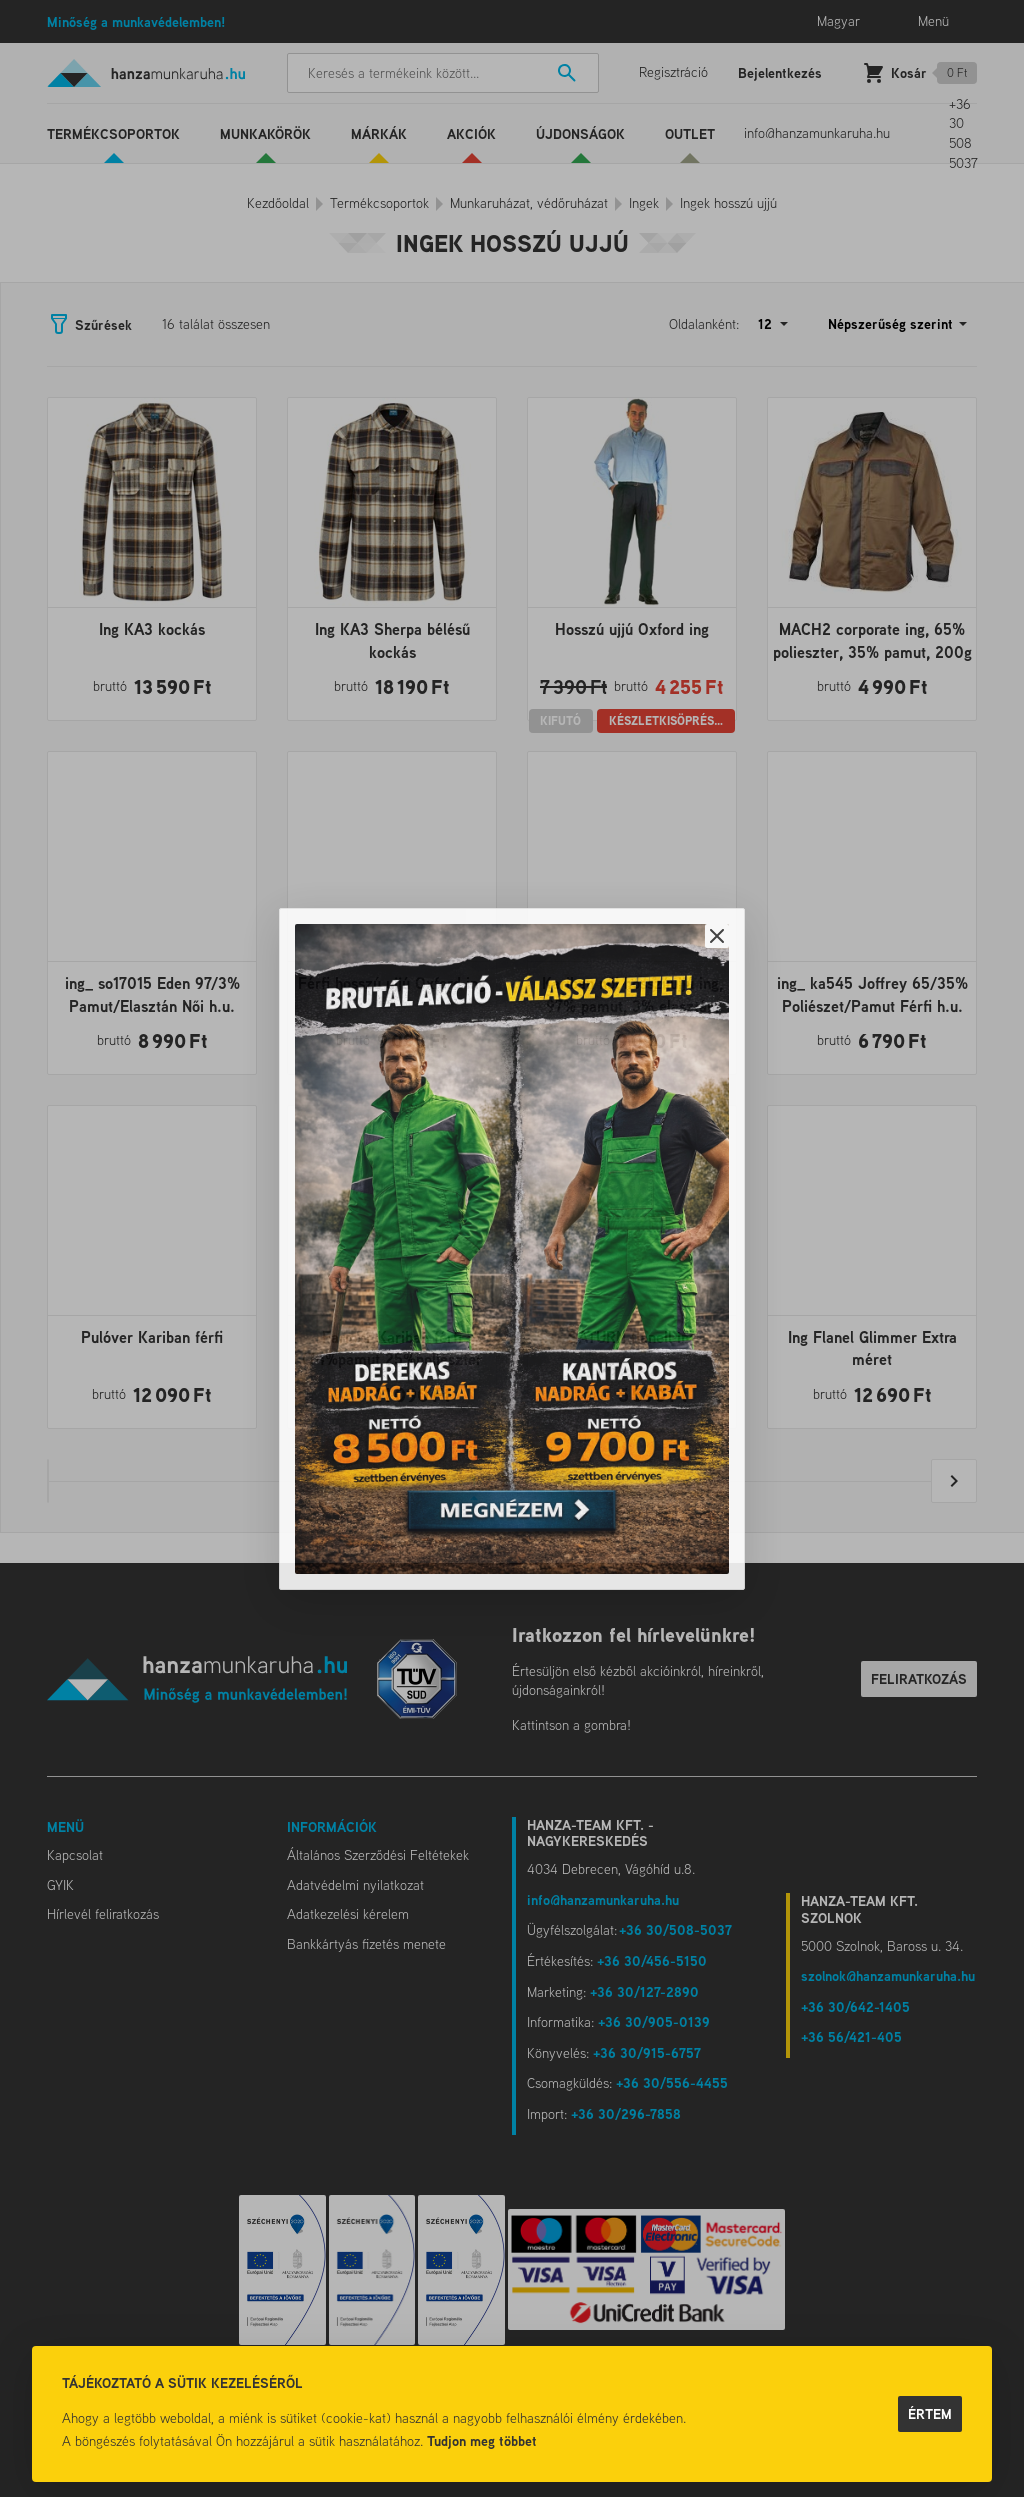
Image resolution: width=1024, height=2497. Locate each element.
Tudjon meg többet (482, 2440)
